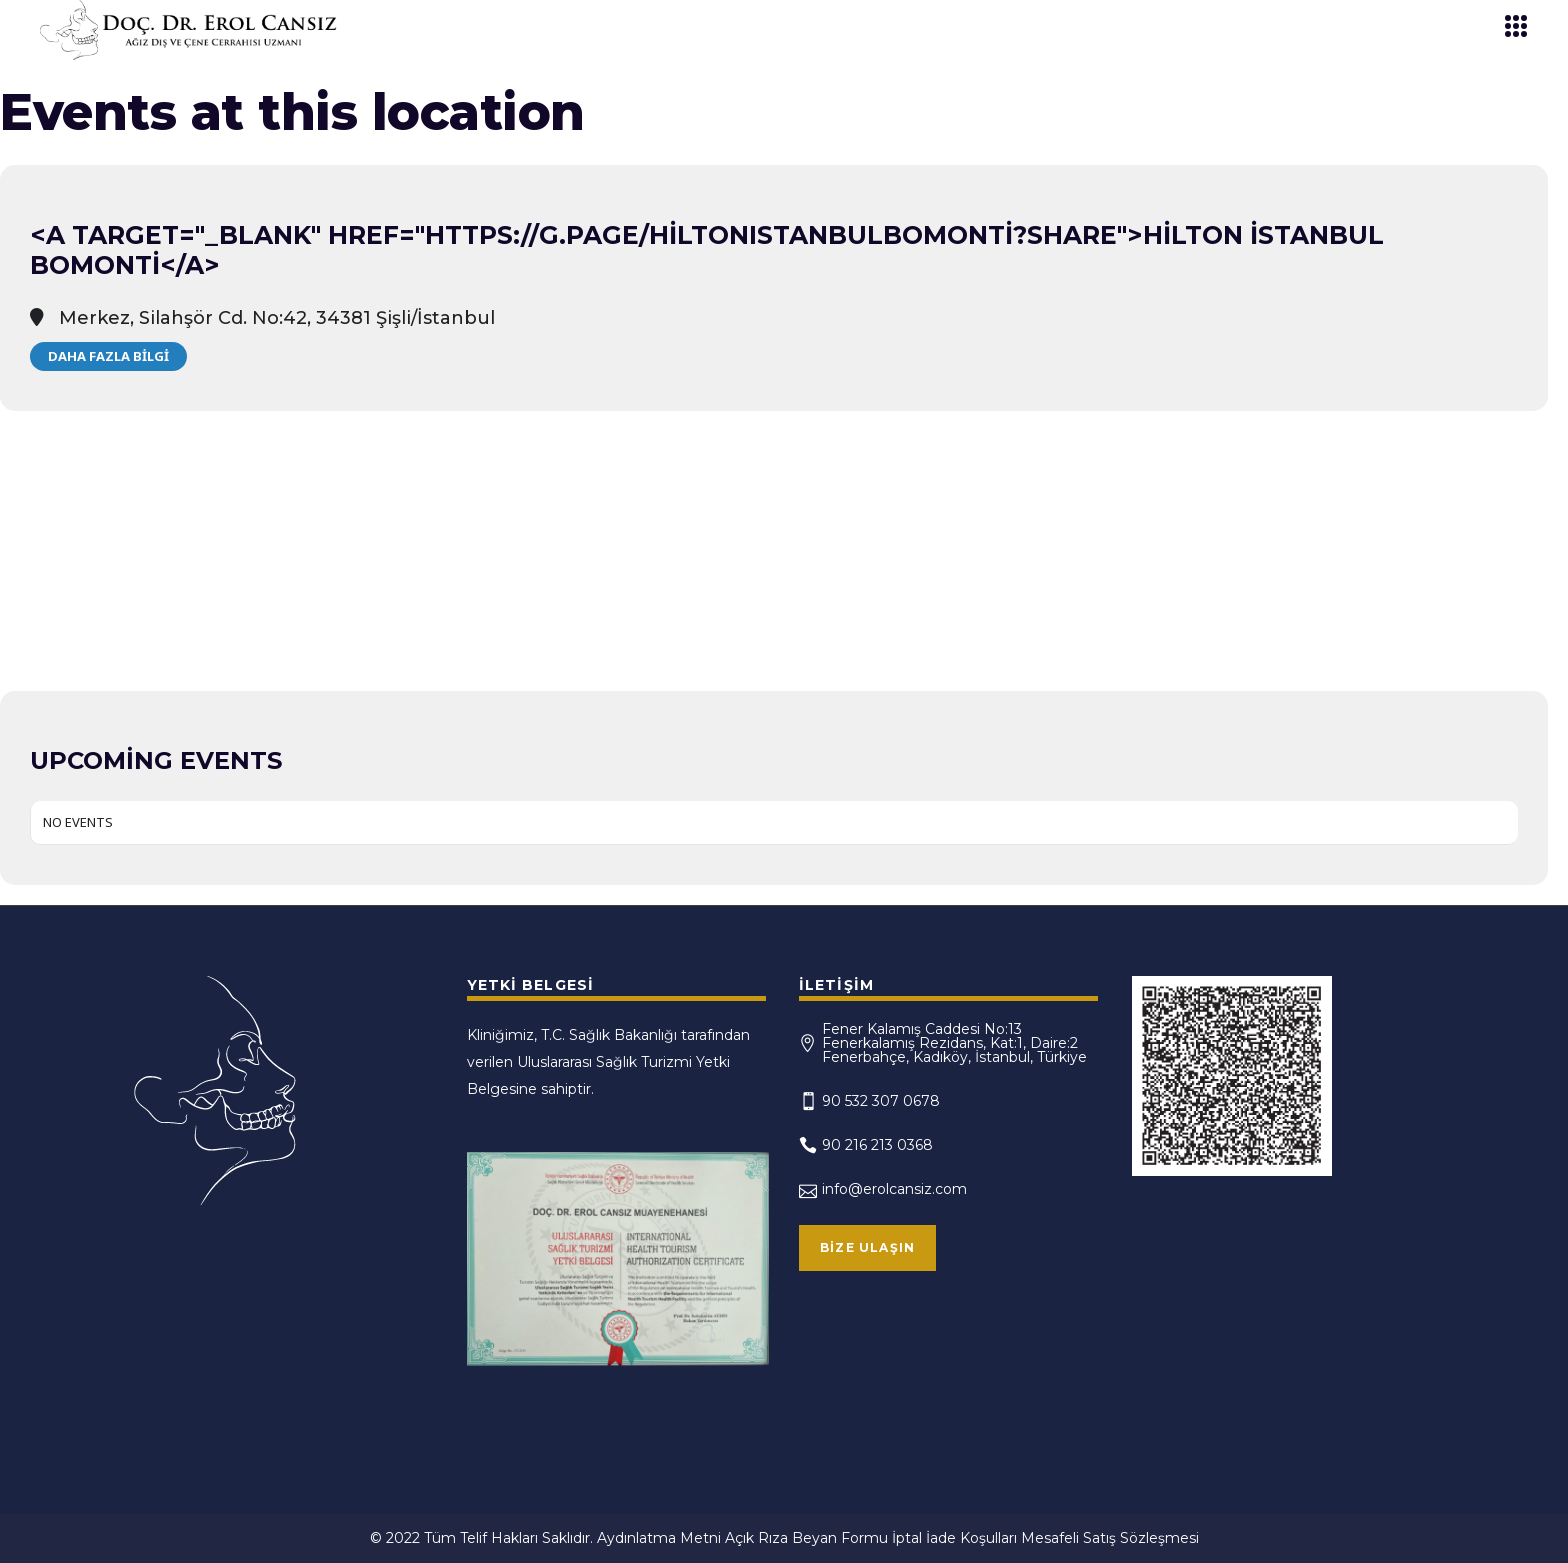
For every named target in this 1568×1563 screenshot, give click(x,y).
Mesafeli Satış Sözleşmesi (1110, 1538)
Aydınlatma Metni (659, 1538)
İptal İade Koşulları (954, 1538)
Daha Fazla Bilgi (108, 356)
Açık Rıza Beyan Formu (806, 1538)
